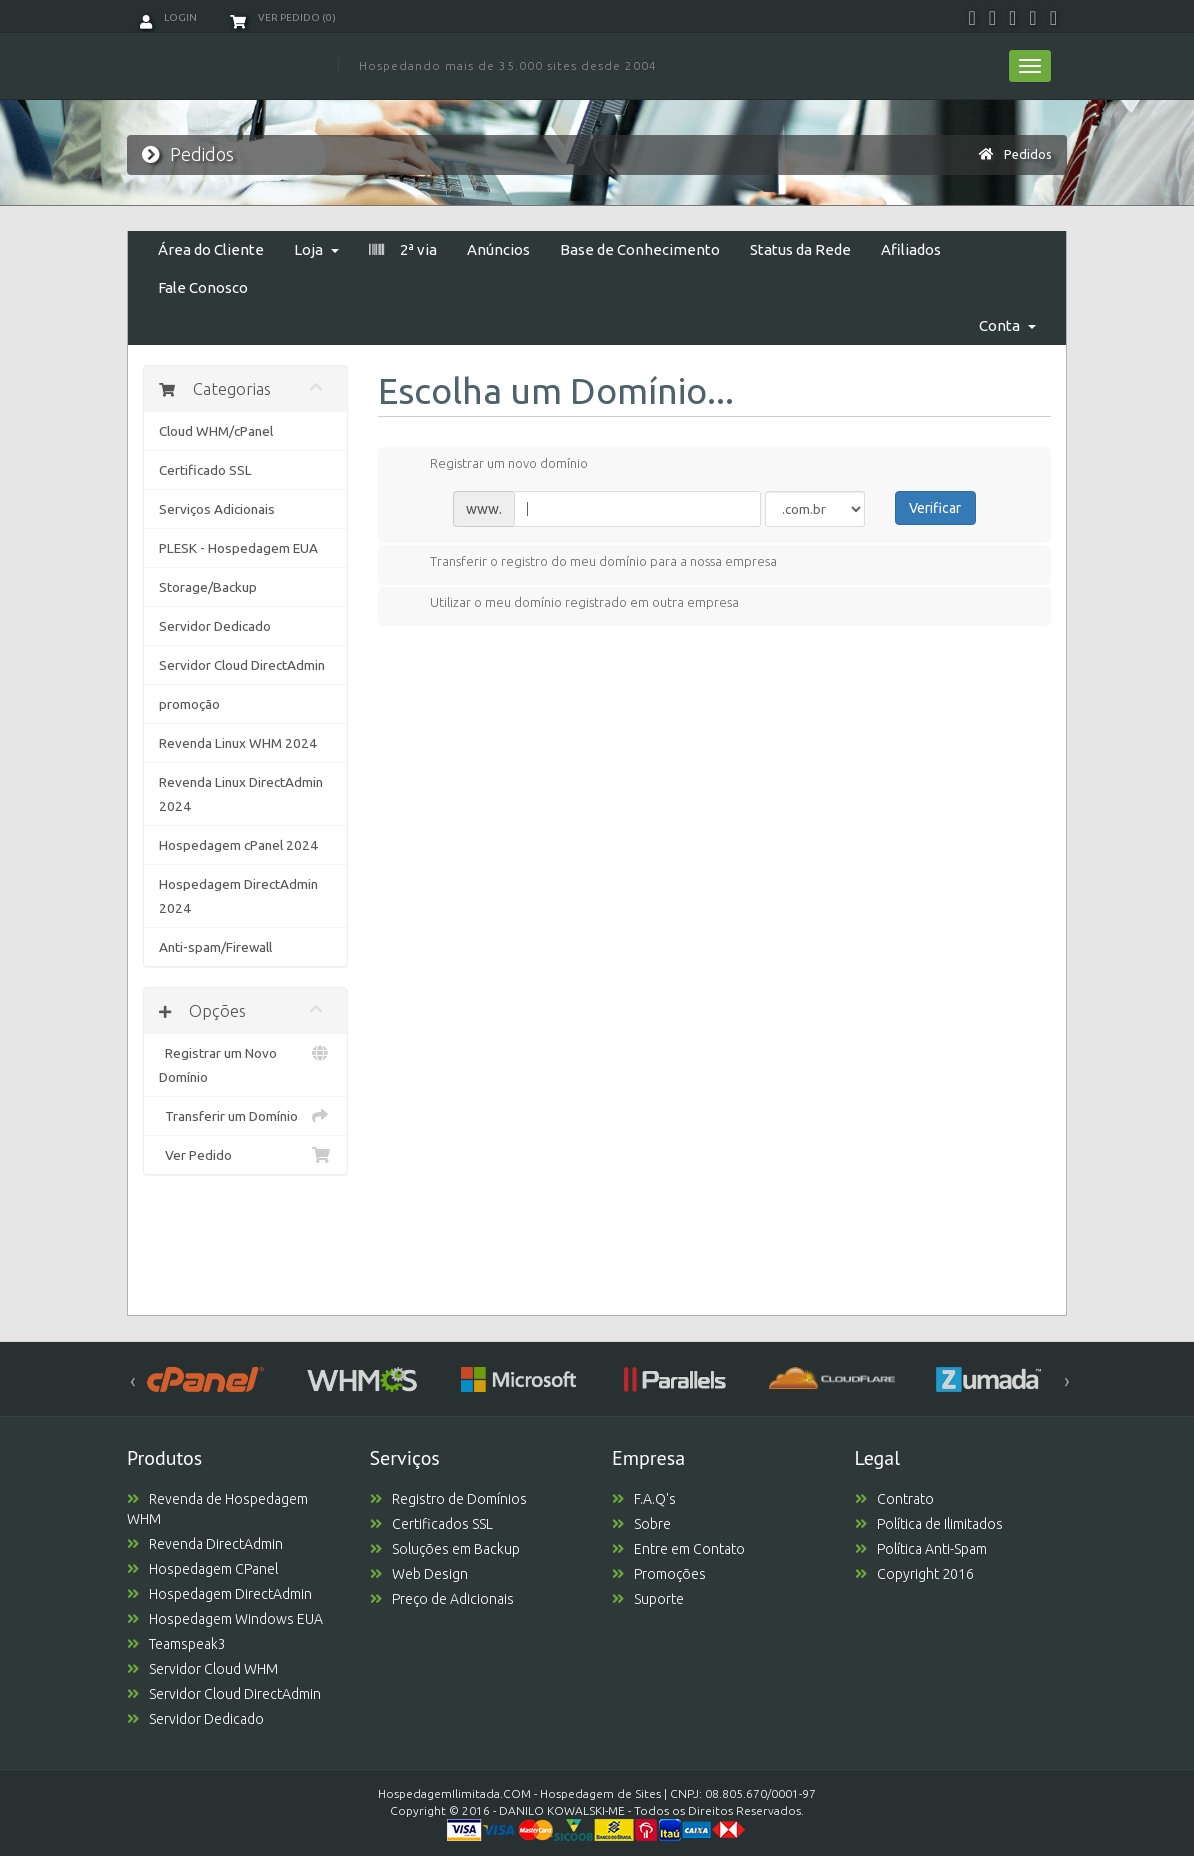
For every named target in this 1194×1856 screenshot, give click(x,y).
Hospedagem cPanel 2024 (238, 845)
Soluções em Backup (445, 1549)
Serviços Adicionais (217, 509)
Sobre (641, 1524)
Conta (1007, 325)
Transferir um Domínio (245, 1116)
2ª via (403, 249)
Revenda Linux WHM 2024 (238, 743)
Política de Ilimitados (929, 1524)
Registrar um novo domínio (493, 465)
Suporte (648, 1599)
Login (168, 17)
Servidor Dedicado (215, 626)
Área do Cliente (211, 249)
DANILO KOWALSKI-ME (562, 1810)
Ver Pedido (245, 1155)
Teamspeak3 (176, 1644)
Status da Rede (800, 249)
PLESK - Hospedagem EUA (238, 548)
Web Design (419, 1574)
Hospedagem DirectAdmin (219, 1594)
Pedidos (1028, 154)
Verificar (935, 508)
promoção (189, 704)
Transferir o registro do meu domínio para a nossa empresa (587, 563)
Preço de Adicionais (442, 1599)
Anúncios (498, 249)
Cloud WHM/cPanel (216, 431)
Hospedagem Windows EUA (225, 1619)
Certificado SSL (205, 470)
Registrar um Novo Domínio (245, 1063)
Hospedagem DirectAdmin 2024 (238, 896)
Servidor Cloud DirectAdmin (242, 665)
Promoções (659, 1574)
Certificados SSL (431, 1524)
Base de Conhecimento (640, 249)
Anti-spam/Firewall (215, 947)
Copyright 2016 (914, 1574)
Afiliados (911, 249)
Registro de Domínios (448, 1499)
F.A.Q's (644, 1499)
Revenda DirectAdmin (205, 1544)
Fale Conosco (203, 287)
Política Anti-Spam (921, 1549)
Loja (316, 249)
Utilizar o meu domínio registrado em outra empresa (568, 604)
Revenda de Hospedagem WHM (217, 1509)
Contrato (894, 1499)
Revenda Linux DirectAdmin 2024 (241, 794)
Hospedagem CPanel (202, 1569)
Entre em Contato (678, 1549)
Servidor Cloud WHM (202, 1669)
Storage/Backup (208, 587)
